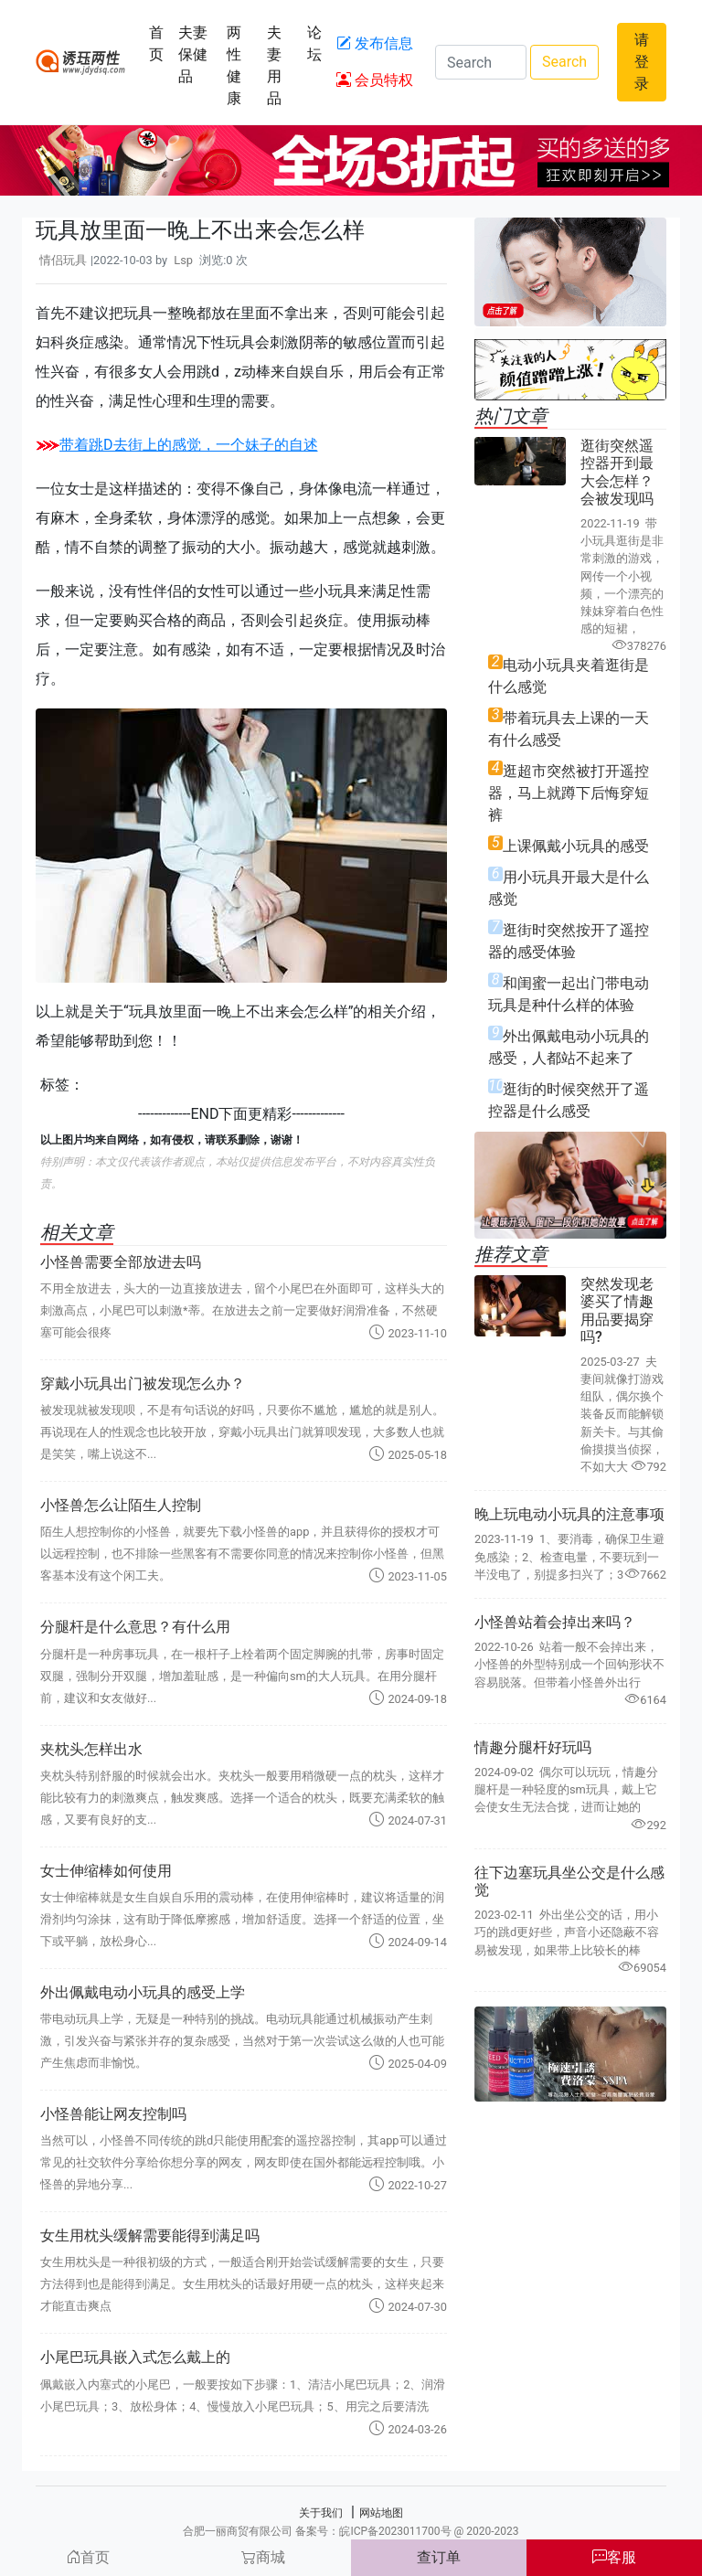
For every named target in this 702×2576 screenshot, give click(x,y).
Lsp (183, 260)
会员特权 (374, 80)
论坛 (314, 43)
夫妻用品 (274, 65)
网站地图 (381, 2513)
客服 (614, 2557)
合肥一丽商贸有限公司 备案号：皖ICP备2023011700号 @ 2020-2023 (350, 2531)
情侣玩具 (63, 260)
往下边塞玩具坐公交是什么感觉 (569, 1881)
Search (564, 61)
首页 (156, 43)
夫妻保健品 (192, 54)
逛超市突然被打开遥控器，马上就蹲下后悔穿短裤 (568, 793)
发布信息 (374, 43)
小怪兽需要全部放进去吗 (120, 1262)
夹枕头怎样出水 (91, 1749)
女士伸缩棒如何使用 (106, 1870)
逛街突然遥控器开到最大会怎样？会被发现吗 (617, 472)
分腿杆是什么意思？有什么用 (135, 1626)
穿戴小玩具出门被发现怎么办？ (142, 1383)
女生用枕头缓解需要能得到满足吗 (150, 2235)
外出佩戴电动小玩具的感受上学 (142, 1992)
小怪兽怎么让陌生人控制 (120, 1505)
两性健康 (234, 65)
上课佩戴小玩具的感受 (576, 846)
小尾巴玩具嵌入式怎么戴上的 (135, 2357)
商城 (263, 2557)
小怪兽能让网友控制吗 (113, 2114)
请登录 (641, 61)
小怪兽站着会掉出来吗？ (554, 1622)
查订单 (439, 2557)
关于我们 (321, 2513)
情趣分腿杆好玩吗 (532, 1747)
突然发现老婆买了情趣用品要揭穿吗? (617, 1310)
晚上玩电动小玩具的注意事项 (569, 1514)
